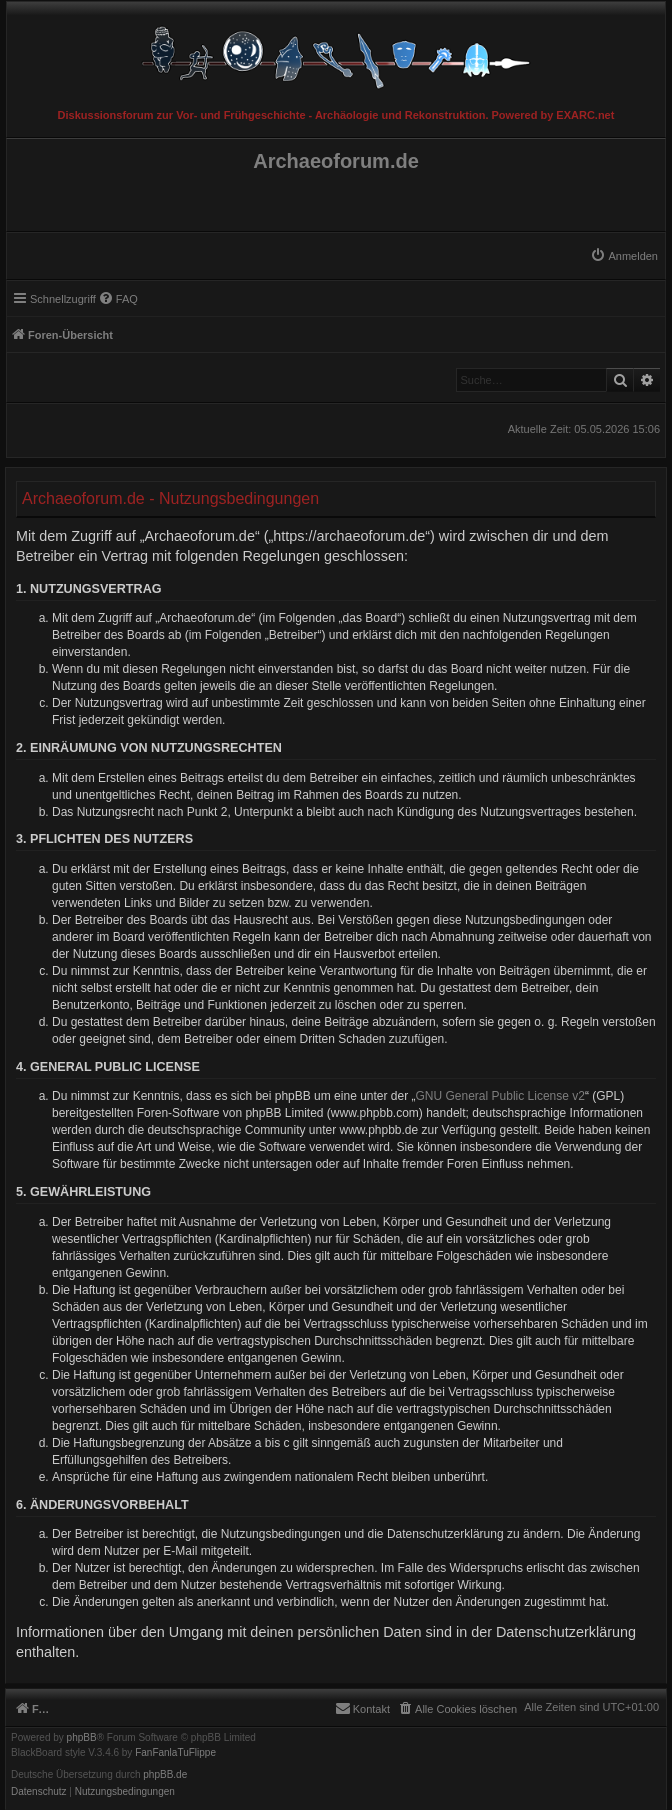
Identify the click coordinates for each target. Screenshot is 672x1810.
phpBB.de (165, 1775)
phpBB (82, 1738)
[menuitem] (624, 256)
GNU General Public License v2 (500, 1096)
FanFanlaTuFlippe (175, 1753)
